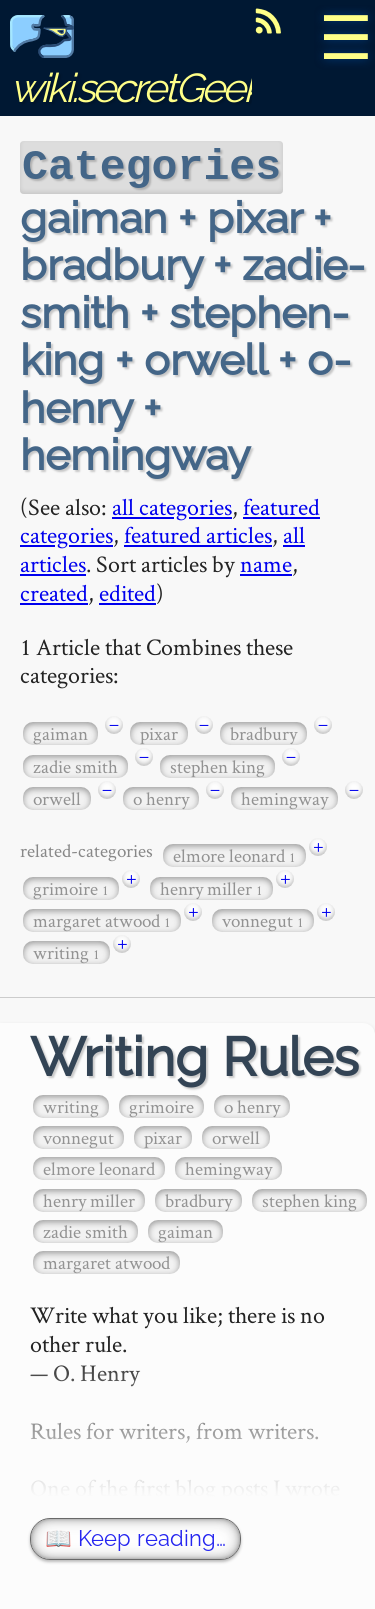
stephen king (217, 764)
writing (66, 950)
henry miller (211, 886)
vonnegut (263, 918)
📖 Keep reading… (135, 1536)
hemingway (284, 796)
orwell (57, 796)
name (266, 561)
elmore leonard (234, 853)
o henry (161, 796)
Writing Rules (194, 1055)
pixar (159, 731)
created (54, 590)
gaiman (60, 731)
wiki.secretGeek (136, 65)
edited (127, 590)
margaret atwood (102, 918)
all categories (172, 504)
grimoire (71, 886)
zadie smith (75, 764)
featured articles (198, 532)
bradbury (263, 731)
